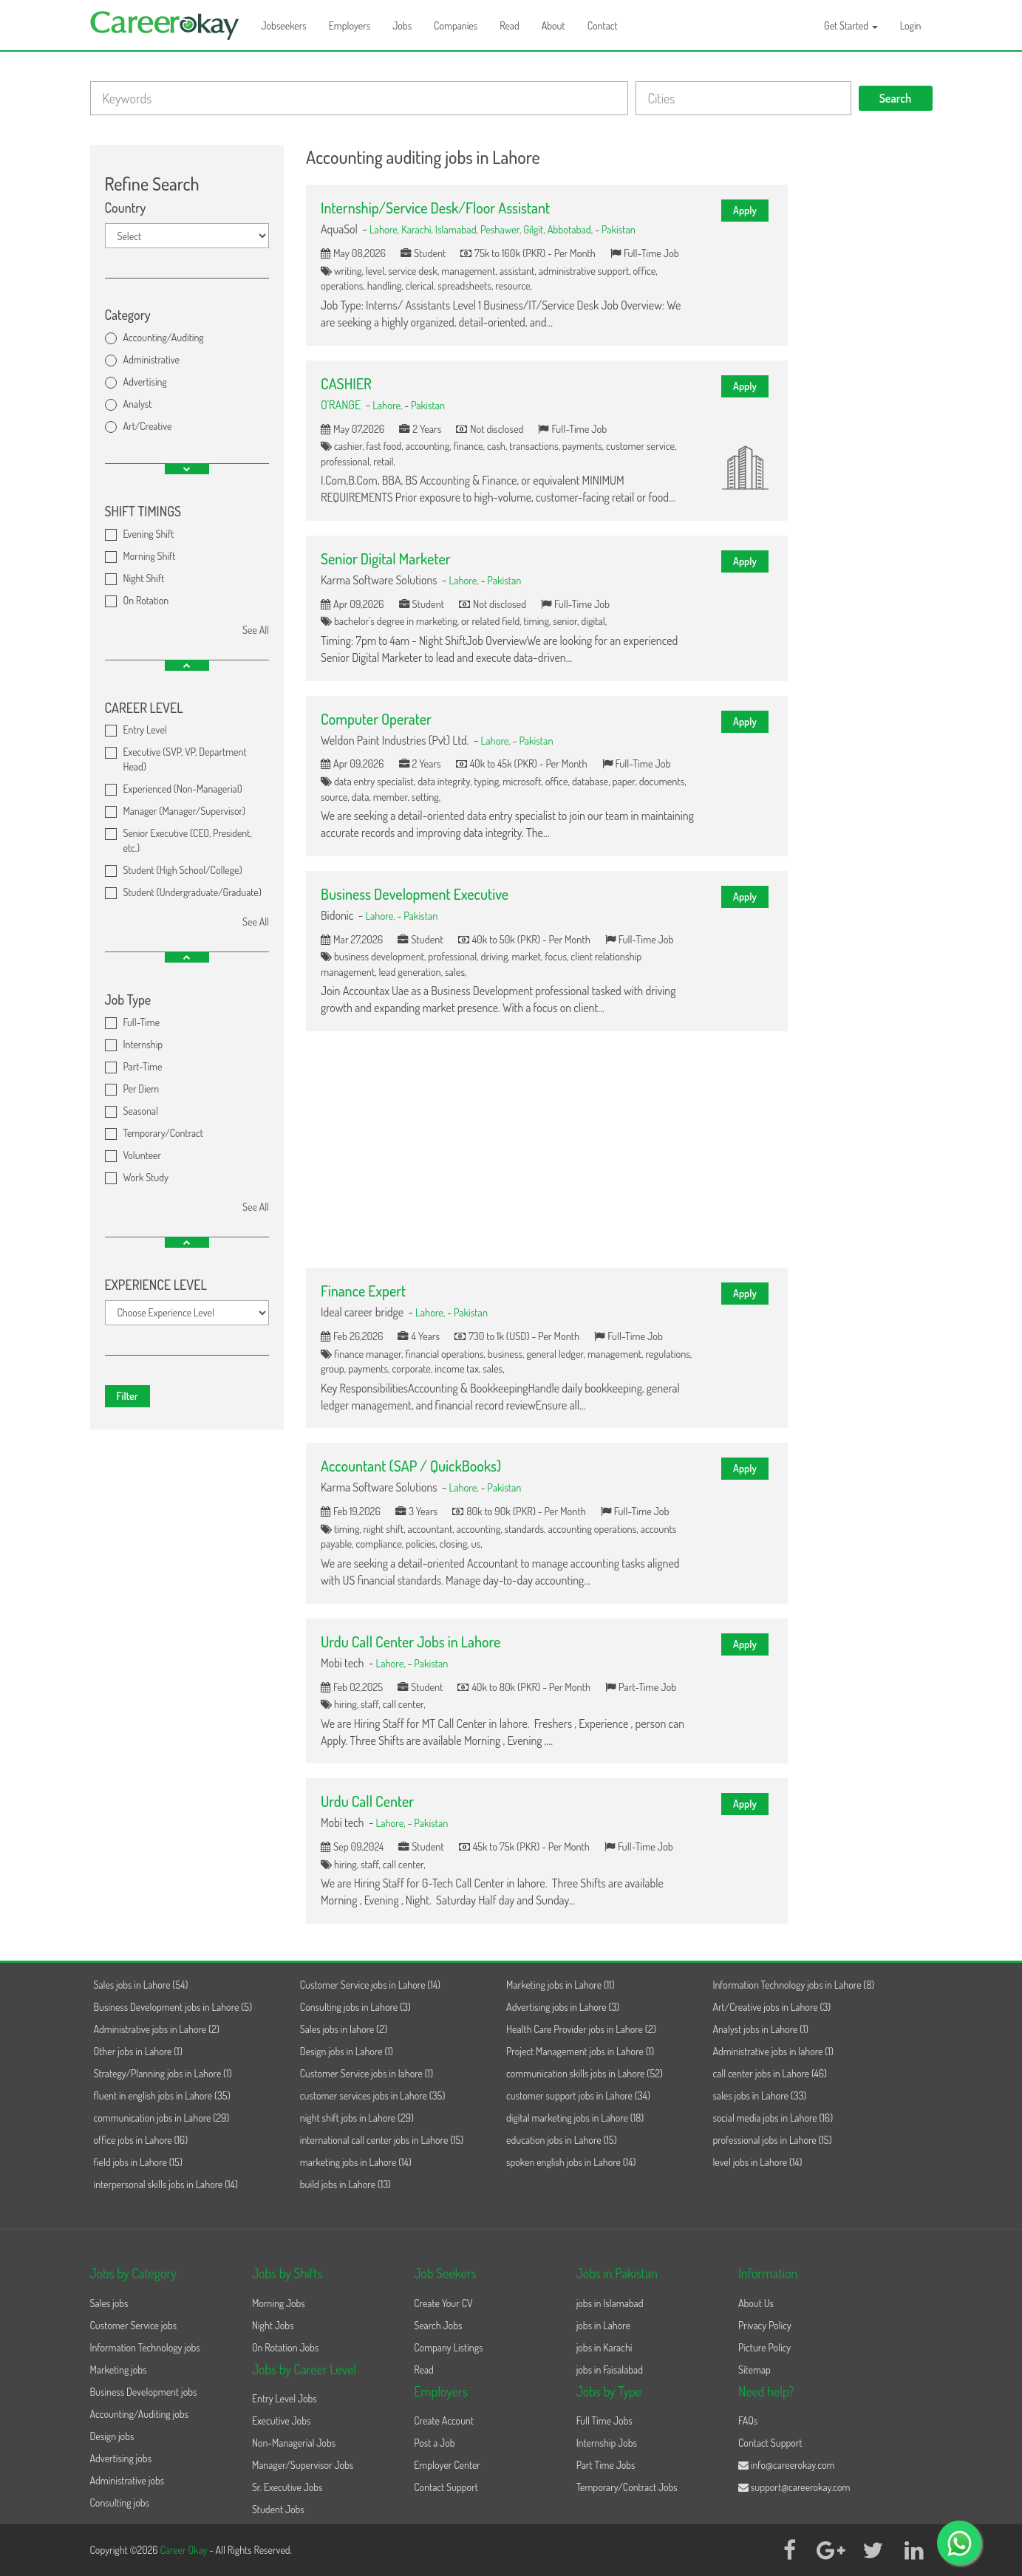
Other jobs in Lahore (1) (138, 2051)
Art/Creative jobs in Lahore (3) (771, 2007)
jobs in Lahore (603, 2325)
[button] (187, 468)
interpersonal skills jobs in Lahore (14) (166, 2184)
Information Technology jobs (145, 2347)
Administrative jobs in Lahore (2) (157, 2029)
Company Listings (448, 2347)
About (553, 25)
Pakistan (619, 229)
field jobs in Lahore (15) (138, 2162)
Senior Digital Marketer (386, 558)
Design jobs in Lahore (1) (346, 2051)
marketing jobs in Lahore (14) (356, 2162)
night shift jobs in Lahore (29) (357, 2117)
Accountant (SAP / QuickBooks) (411, 1465)
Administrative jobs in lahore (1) (772, 2051)
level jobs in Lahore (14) (757, 2162)
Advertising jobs (121, 2458)
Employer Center (447, 2465)
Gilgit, (535, 229)
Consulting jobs (119, 2502)
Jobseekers (284, 25)
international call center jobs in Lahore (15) (381, 2139)
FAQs (747, 2420)
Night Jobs (273, 2325)
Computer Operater (376, 718)
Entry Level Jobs (284, 2398)
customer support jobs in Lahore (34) (578, 2095)
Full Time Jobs (604, 2420)
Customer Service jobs (133, 2325)
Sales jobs (109, 2303)
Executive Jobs (281, 2420)
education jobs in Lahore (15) (561, 2139)
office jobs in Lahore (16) (141, 2139)
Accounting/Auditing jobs (139, 2414)
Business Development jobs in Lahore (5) (173, 2007)
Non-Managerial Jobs (293, 2442)
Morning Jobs (278, 2303)
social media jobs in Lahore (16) (772, 2117)
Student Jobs (278, 2509)
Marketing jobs (118, 2369)
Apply (745, 210)
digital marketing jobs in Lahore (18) (575, 2117)
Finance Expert (363, 1290)
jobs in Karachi (604, 2347)
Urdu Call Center (367, 1801)
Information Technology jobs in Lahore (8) (793, 1984)
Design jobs (112, 2436)
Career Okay (184, 2549)
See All (255, 629)
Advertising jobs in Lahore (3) (562, 2007)
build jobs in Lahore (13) (345, 2184)
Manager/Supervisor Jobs (302, 2465)
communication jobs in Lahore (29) (162, 2117)
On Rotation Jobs (285, 2347)
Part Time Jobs (606, 2465)
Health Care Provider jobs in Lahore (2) (581, 2029)
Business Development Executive (414, 893)
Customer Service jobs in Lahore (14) (370, 1984)
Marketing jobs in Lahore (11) (560, 1984)
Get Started (851, 25)
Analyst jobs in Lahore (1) (760, 2029)
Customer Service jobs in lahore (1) (367, 2073)
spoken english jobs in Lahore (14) (571, 2162)
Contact (602, 25)
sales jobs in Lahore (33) (759, 2095)
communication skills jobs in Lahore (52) (584, 2073)
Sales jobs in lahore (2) (343, 2029)
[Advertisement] (547, 1149)
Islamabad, (457, 229)
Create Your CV (443, 2303)
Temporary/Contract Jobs (627, 2487)
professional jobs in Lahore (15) (771, 2139)
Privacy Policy (764, 2325)
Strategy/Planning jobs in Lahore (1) (163, 2073)
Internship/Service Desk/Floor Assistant (435, 207)
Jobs (402, 25)
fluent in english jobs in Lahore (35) (162, 2095)
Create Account (444, 2420)
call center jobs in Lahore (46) (769, 2073)
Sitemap (754, 2369)
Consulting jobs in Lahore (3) (355, 2007)
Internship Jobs (606, 2442)
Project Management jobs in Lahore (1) (580, 2051)
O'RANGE (341, 404)
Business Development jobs (143, 2391)
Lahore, (385, 229)
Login (910, 25)
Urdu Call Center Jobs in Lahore (410, 1641)
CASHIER (346, 383)
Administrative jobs (127, 2480)
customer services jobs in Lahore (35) (373, 2095)
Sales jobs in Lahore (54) (141, 1984)
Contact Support (446, 2487)
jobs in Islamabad (610, 2303)
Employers (350, 25)
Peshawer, (501, 229)
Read (509, 25)
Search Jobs (438, 2325)
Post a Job (434, 2442)
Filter (127, 1396)
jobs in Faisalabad (609, 2369)
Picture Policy (764, 2347)
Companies (455, 25)
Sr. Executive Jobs (287, 2487)
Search (895, 98)
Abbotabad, (572, 229)
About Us (756, 2303)
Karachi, (418, 229)
